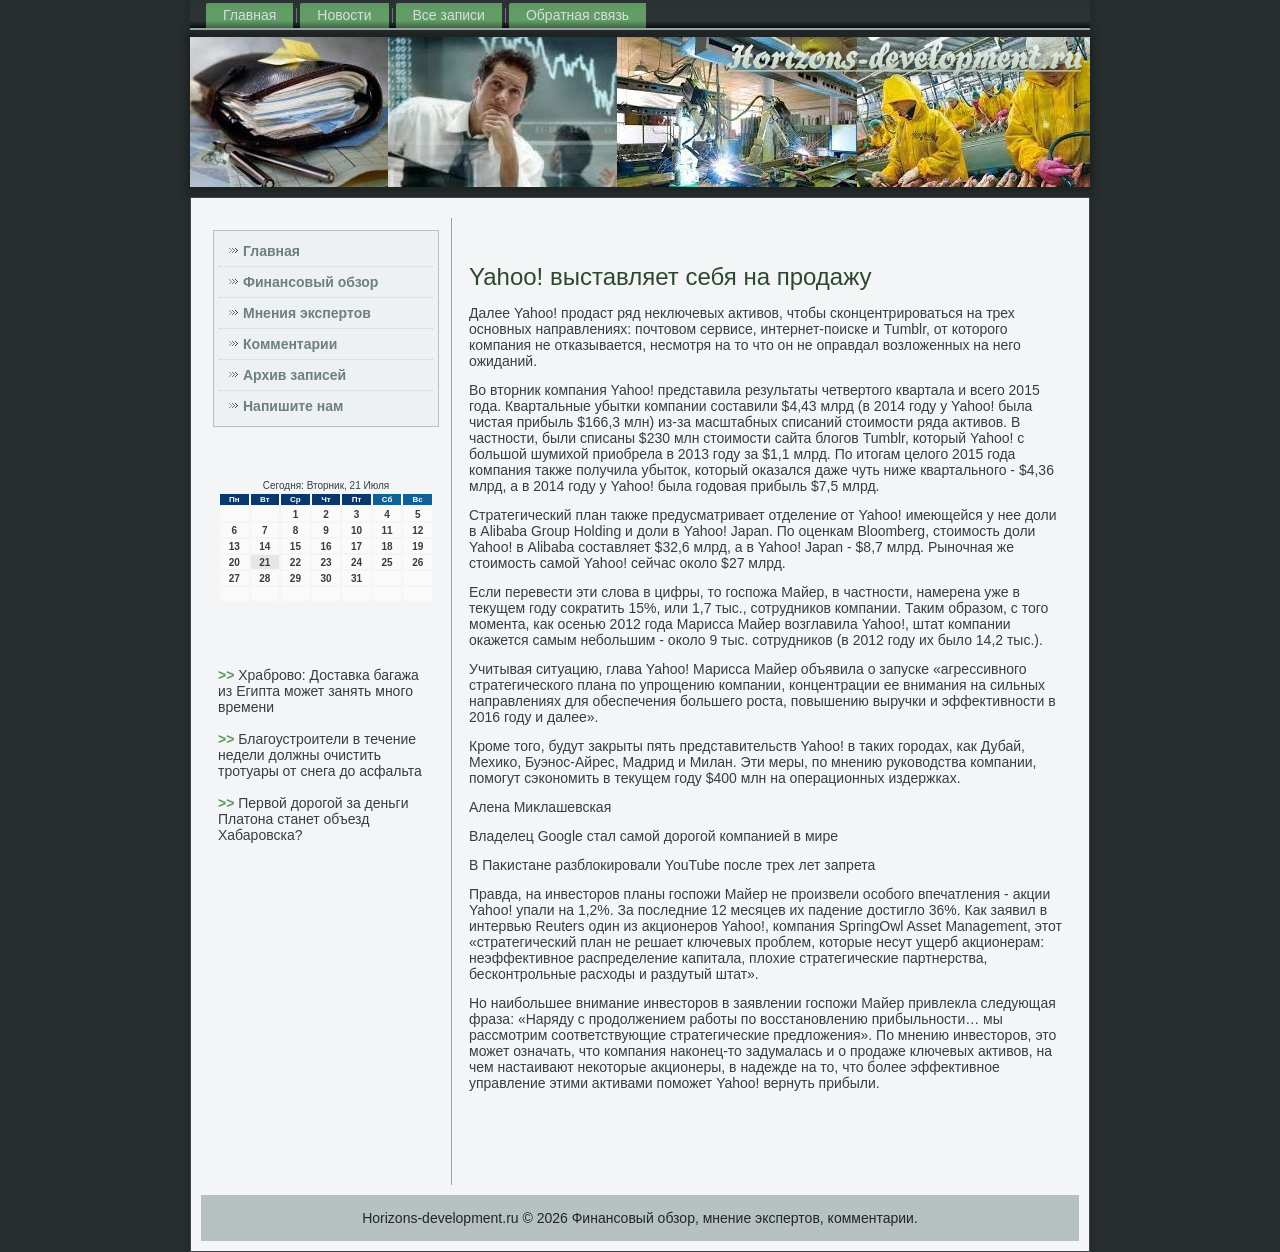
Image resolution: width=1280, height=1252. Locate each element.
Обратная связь (577, 15)
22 (295, 562)
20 (234, 562)
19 (417, 546)
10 (356, 530)
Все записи (449, 15)
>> (228, 675)
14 (264, 546)
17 (356, 546)
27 (234, 578)
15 (295, 546)
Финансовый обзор (310, 282)
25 (387, 562)
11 (387, 530)
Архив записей (294, 375)
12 (417, 530)
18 (387, 546)
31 (356, 578)
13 (234, 546)
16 (325, 546)
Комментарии (290, 344)
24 (356, 562)
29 (295, 578)
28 (264, 578)
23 (325, 562)
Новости (344, 15)
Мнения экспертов (307, 313)
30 (325, 578)
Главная (249, 15)
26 (417, 562)
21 (264, 562)
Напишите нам (293, 406)
